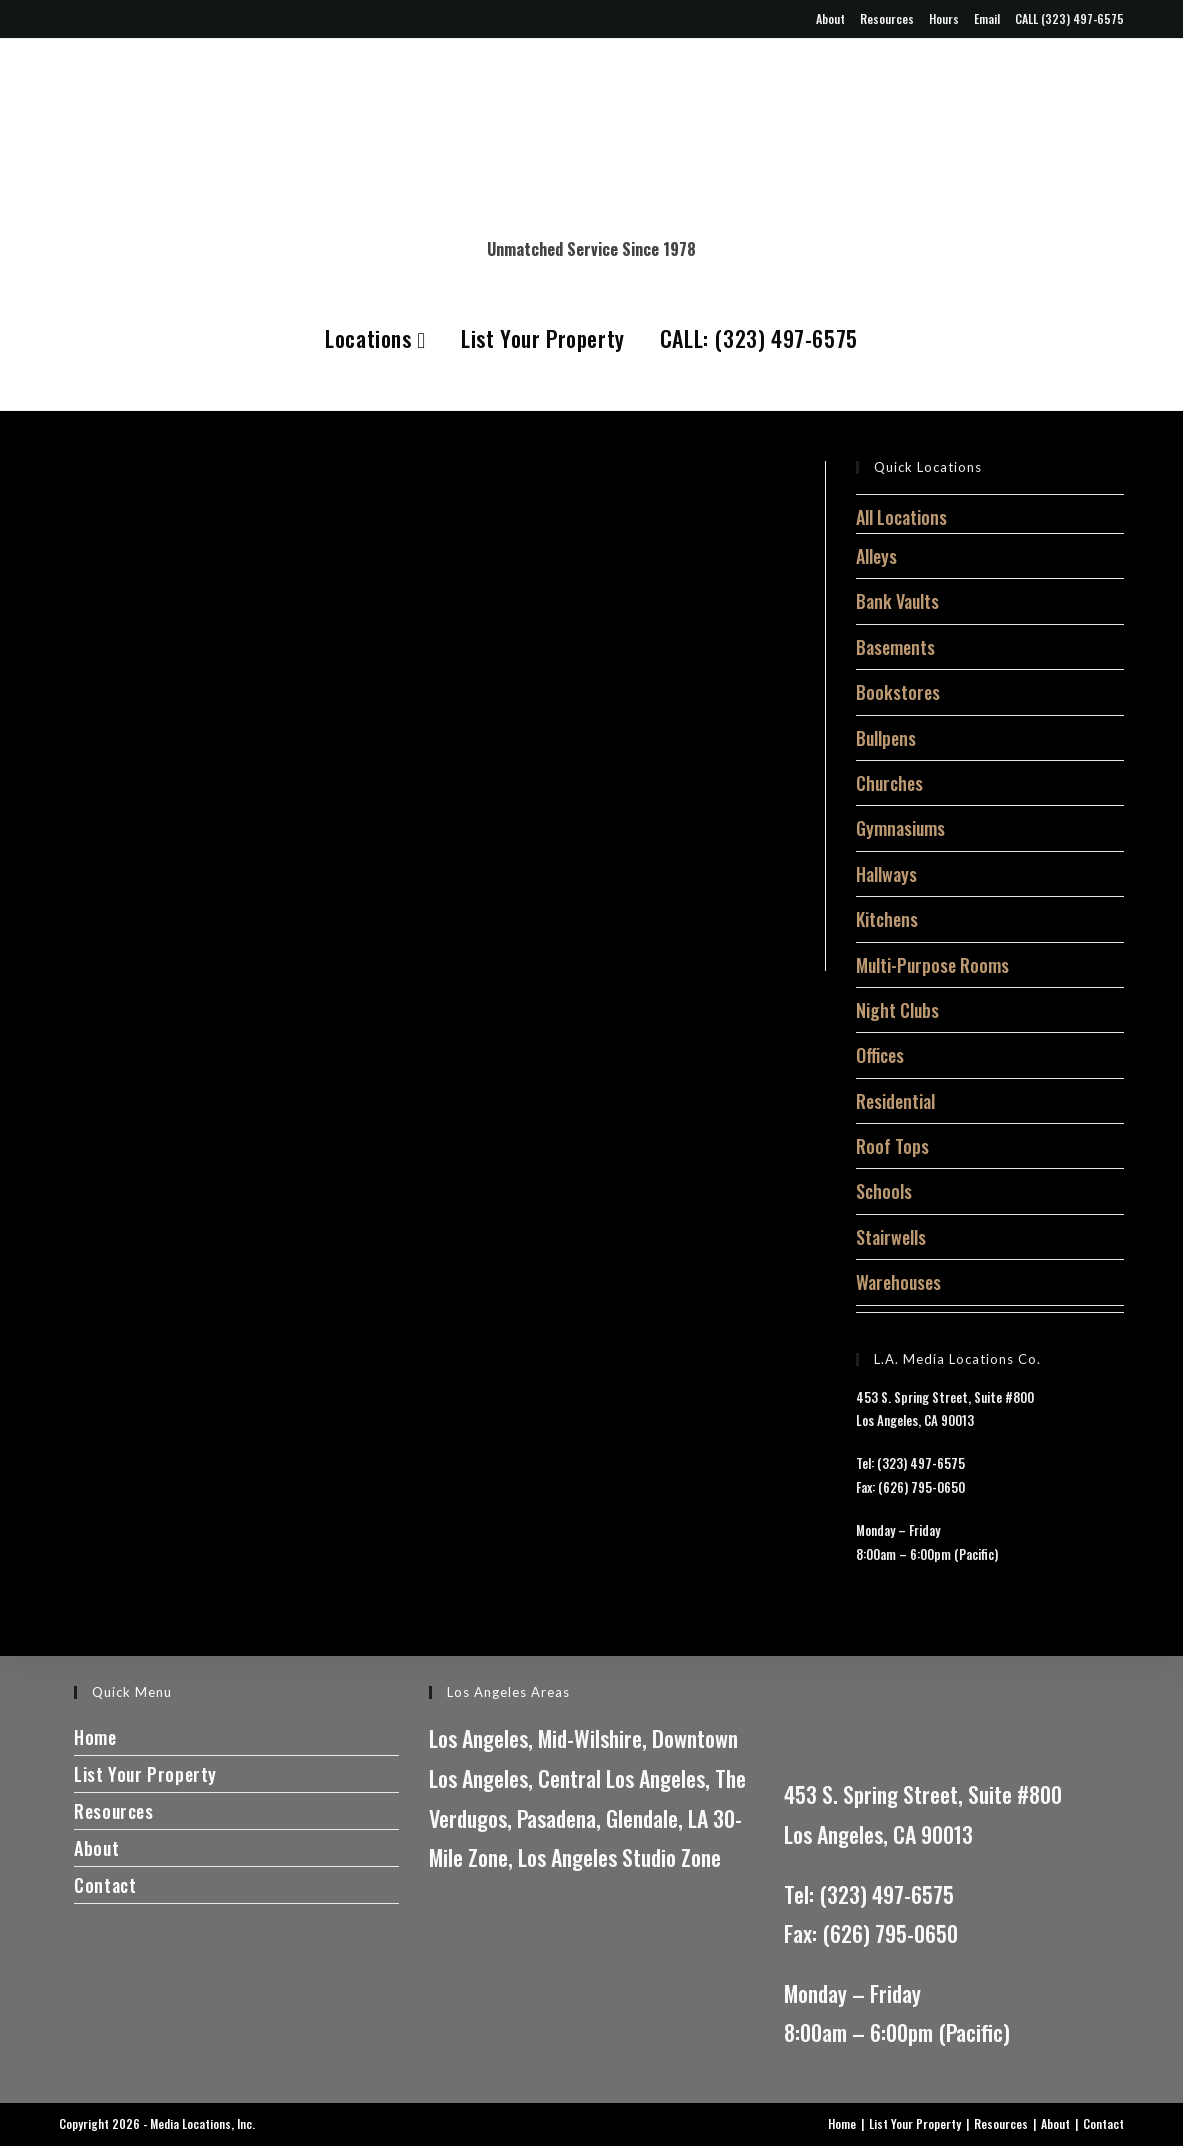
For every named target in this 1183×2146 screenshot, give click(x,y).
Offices (880, 1055)
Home (95, 1737)
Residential (895, 1101)
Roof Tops (892, 1146)
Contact (105, 1885)
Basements (895, 647)
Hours (944, 18)
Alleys (876, 556)
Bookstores (898, 692)
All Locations (901, 517)
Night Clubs (897, 1010)
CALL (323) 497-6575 (1069, 18)
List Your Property (543, 338)
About (830, 18)
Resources (887, 18)
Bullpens (886, 738)
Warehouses (898, 1282)
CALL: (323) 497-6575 (759, 338)
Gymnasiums (900, 828)
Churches (889, 783)
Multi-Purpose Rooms (932, 965)
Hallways (886, 874)
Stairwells (891, 1237)
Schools (884, 1191)
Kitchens (887, 919)
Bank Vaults (897, 601)
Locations (375, 338)
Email (987, 18)
